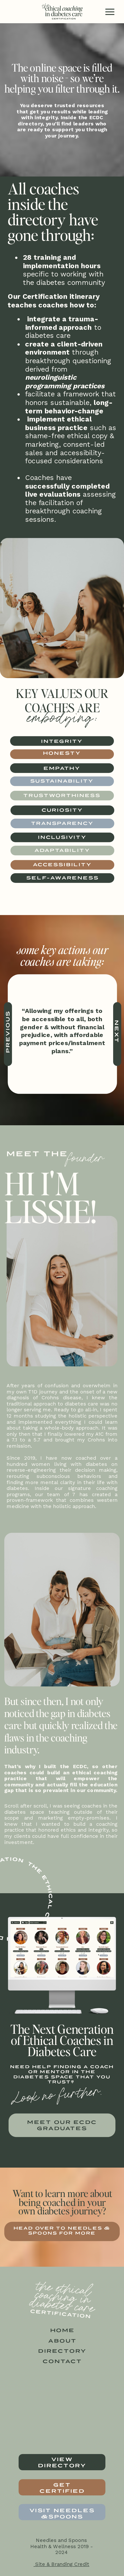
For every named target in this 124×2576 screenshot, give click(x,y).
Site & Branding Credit (61, 2564)
